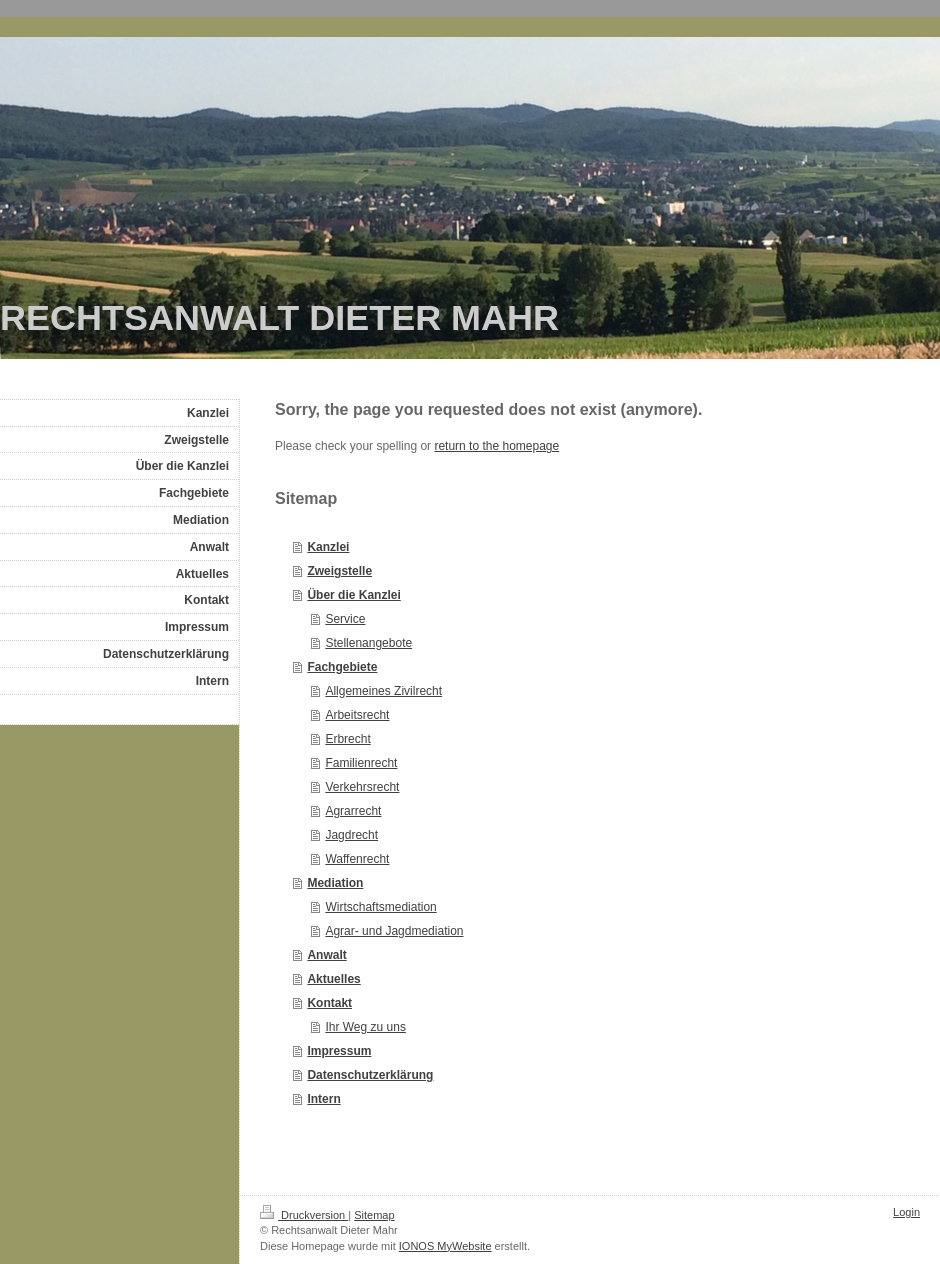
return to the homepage (496, 446)
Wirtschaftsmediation (380, 907)
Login (906, 1212)
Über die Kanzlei (353, 595)
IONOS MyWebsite (445, 1246)
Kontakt (329, 1003)
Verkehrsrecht (362, 787)
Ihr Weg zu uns (365, 1027)
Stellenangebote (368, 643)
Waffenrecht (357, 859)
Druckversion (304, 1215)
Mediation (335, 883)
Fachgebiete (342, 667)
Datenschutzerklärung (370, 1075)
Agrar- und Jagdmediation (394, 931)
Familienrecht (361, 763)
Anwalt (326, 955)
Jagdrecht (351, 835)
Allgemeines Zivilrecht (383, 691)
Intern (323, 1099)
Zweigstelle (339, 571)
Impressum (339, 1051)
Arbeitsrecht (357, 715)
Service (345, 619)
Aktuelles (333, 979)
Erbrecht (347, 739)
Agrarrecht (353, 811)
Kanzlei (328, 547)
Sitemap (374, 1215)
